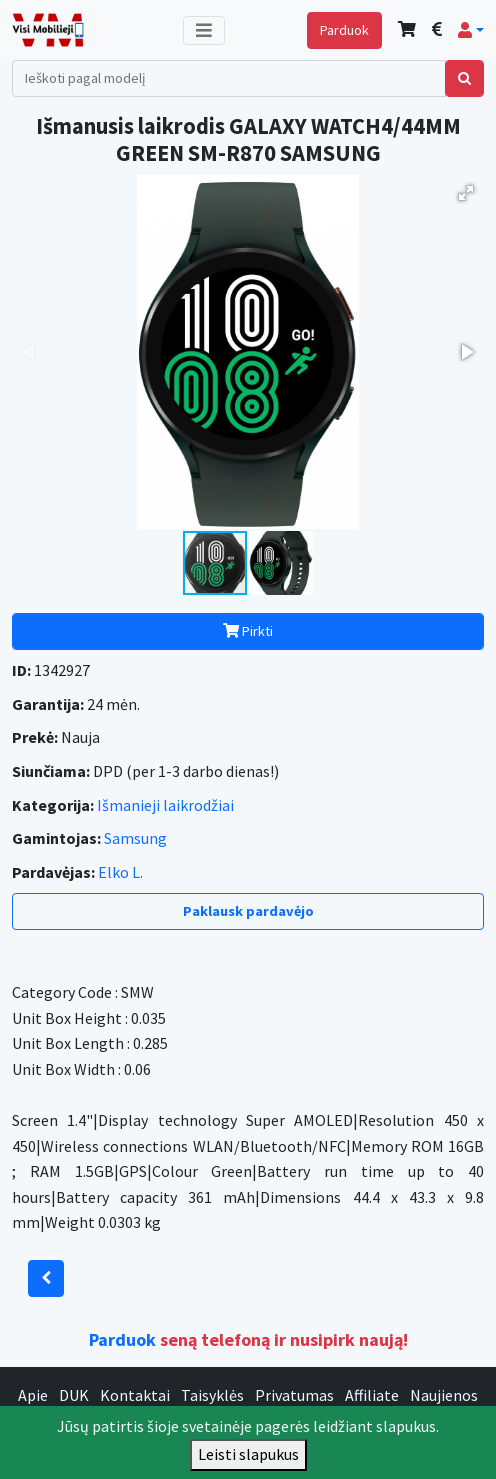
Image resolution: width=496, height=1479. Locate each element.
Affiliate (372, 1395)
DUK (74, 1395)
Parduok (344, 30)
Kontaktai (135, 1395)
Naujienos (444, 1395)
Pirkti (248, 631)
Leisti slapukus (248, 1454)
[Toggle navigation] (204, 30)
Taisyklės (212, 1395)
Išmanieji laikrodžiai (165, 805)
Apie (33, 1395)
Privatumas (294, 1395)
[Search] (229, 78)
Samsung (135, 838)
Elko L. (120, 872)
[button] (471, 30)
